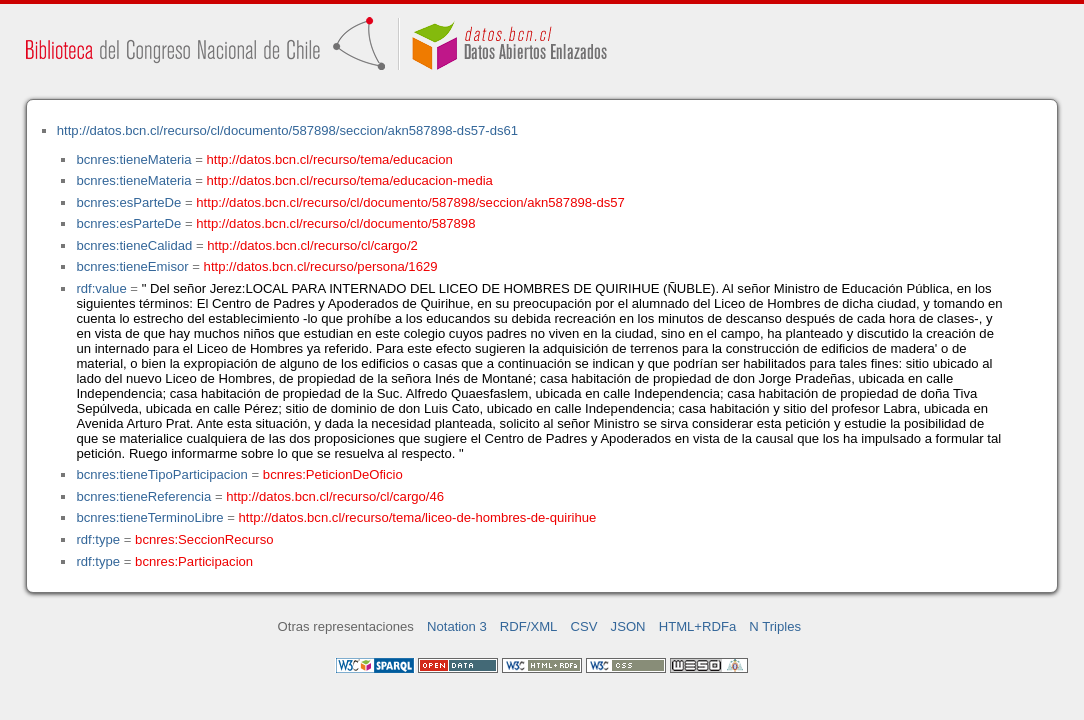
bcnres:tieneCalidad (134, 245)
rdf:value (101, 288)
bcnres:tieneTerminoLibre (149, 517)
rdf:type (98, 539)
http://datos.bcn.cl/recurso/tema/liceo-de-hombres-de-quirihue (418, 517)
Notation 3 (457, 626)
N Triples (775, 626)
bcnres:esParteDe (128, 202)
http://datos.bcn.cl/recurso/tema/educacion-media (350, 180)
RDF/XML (529, 626)
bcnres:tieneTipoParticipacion (161, 474)
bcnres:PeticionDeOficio (333, 474)
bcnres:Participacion (194, 561)
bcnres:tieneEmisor (132, 266)
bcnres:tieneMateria (133, 159)
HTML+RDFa (698, 626)
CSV (584, 626)
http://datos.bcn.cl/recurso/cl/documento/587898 (335, 223)
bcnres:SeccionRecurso (204, 539)
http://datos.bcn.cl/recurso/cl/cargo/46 (335, 496)
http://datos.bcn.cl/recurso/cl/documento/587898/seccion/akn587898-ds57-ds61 (287, 130)
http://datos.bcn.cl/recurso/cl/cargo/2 (312, 245)
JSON (628, 626)
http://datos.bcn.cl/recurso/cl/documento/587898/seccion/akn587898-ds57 (410, 202)
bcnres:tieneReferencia (143, 496)
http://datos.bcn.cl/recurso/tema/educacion (330, 159)
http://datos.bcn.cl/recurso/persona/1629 (321, 266)
